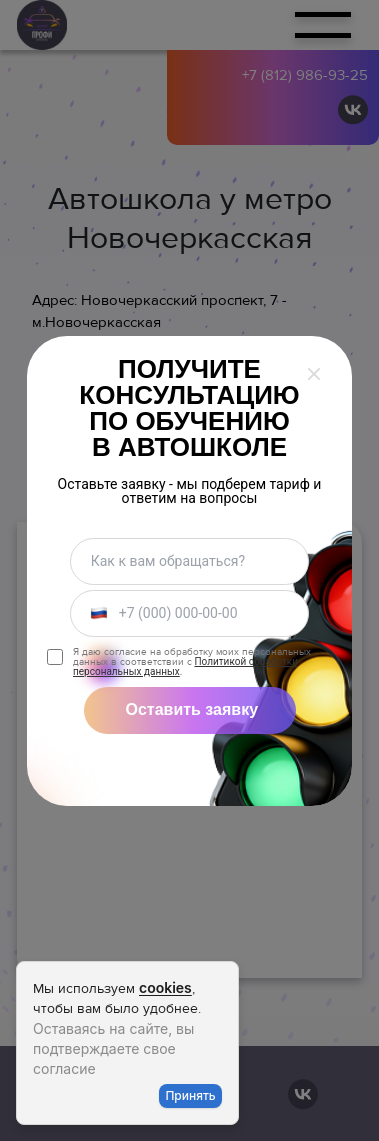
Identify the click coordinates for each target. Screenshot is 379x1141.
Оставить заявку (192, 709)
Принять (190, 1095)
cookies (165, 987)
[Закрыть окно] (314, 374)
